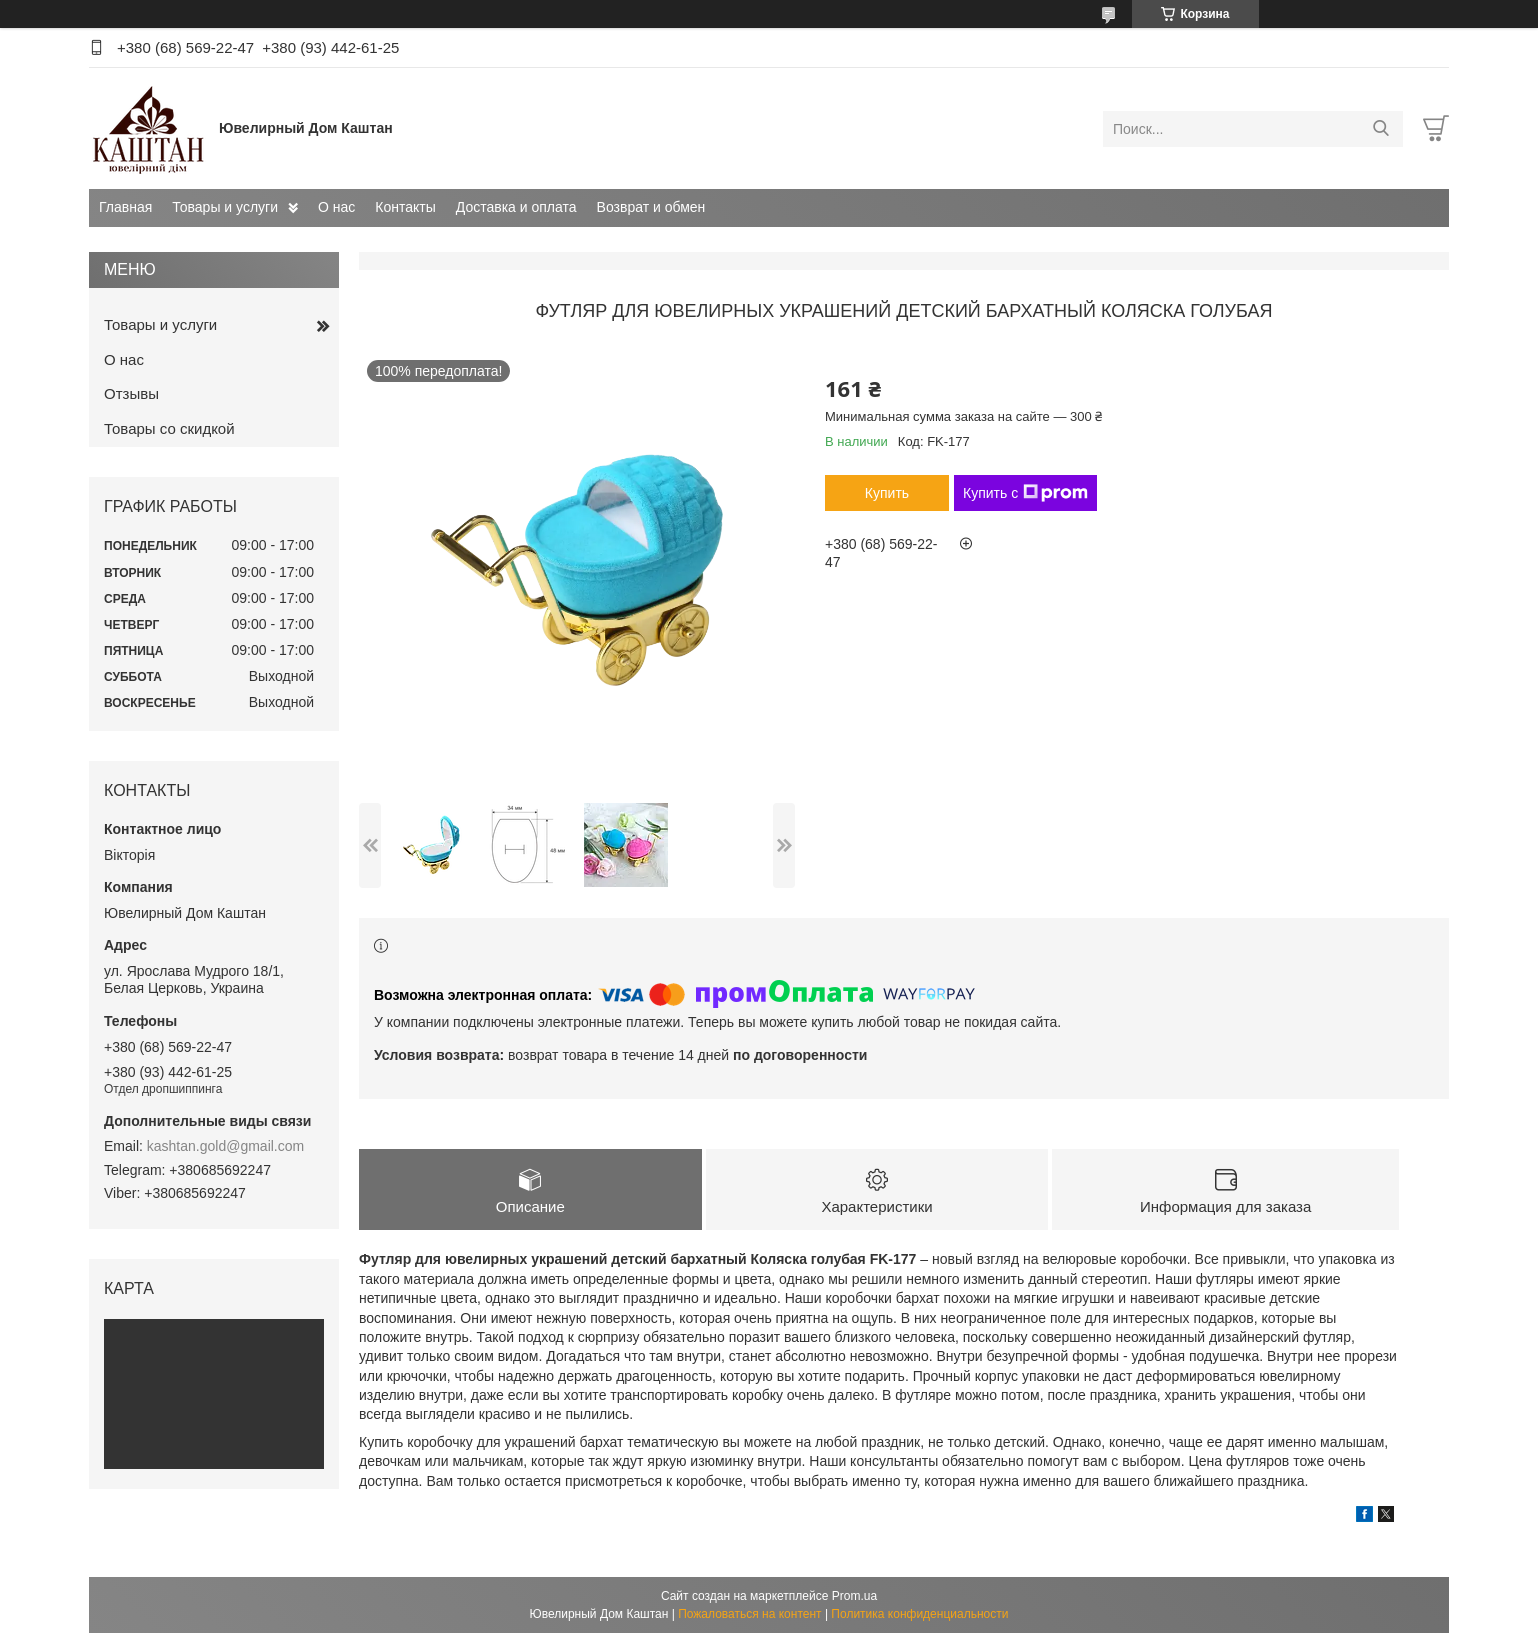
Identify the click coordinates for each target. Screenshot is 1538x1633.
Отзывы (131, 393)
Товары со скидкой (169, 428)
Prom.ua (854, 1596)
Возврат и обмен (651, 207)
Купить (887, 493)
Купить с (1025, 493)
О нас (336, 207)
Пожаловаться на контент (749, 1614)
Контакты (405, 207)
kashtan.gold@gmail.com (225, 1146)
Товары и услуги (225, 207)
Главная (125, 207)
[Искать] (1380, 129)
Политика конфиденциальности (919, 1614)
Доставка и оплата (516, 207)
